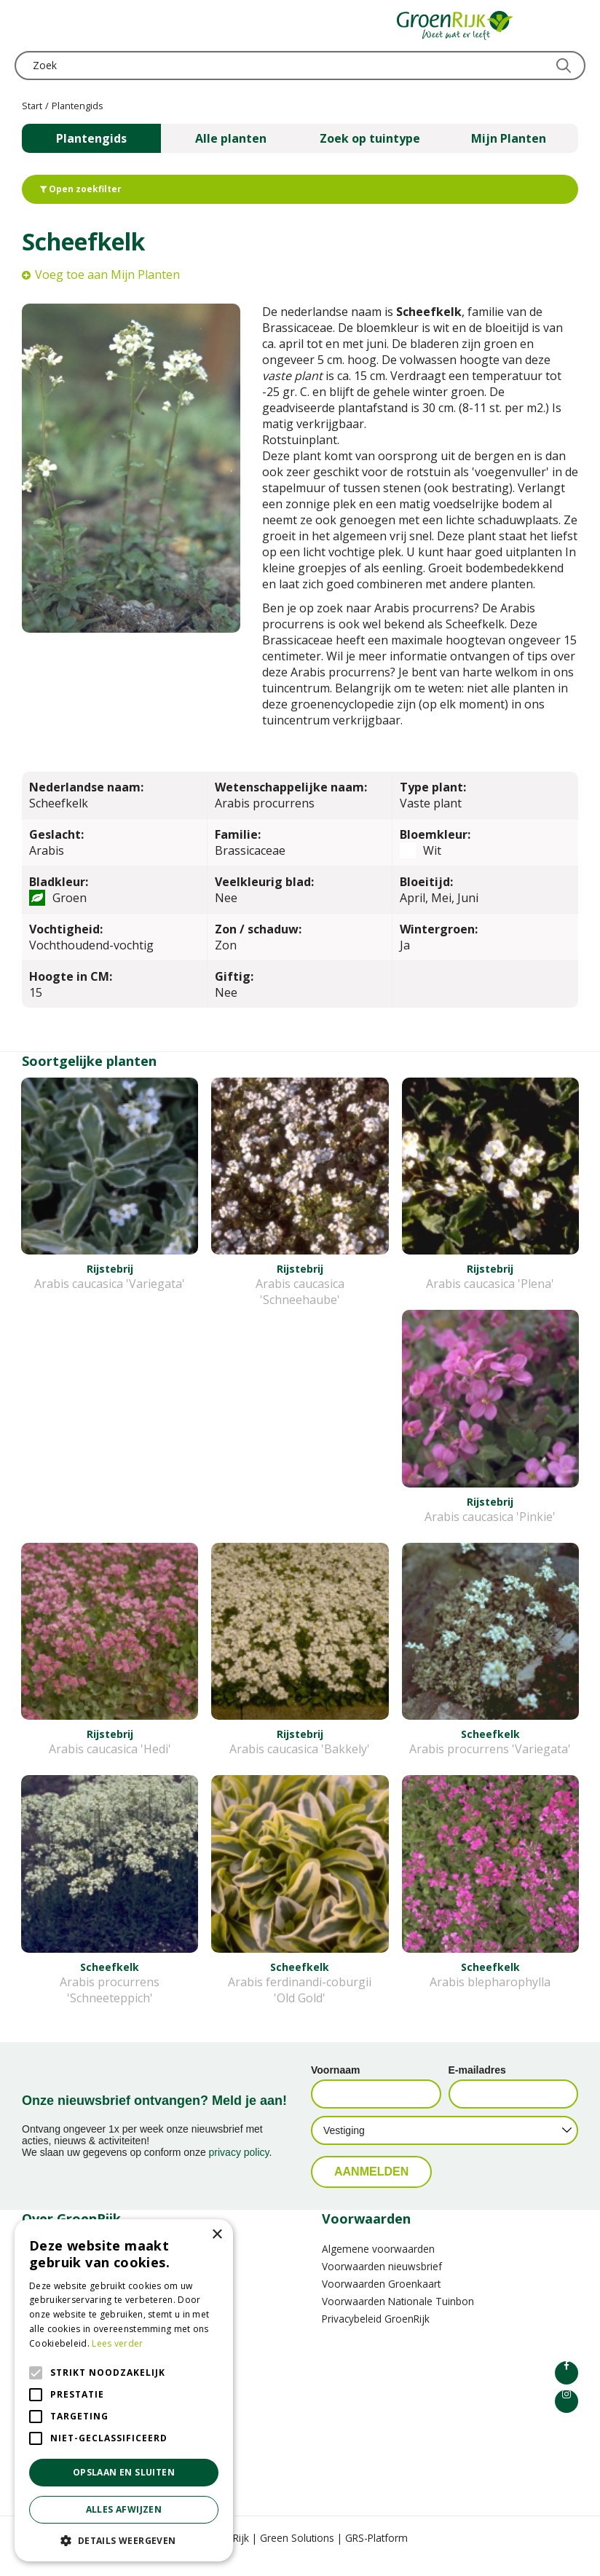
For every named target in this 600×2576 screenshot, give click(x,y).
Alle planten (231, 138)
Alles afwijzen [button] (124, 2509)
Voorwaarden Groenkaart (381, 2300)
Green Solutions (297, 2554)
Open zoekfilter (81, 189)
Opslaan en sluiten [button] (124, 2472)
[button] (123, 2540)
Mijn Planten (508, 138)
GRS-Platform (376, 2554)
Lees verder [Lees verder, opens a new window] (117, 2343)
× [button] (216, 2234)
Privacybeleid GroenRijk (376, 2335)
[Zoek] (300, 65)
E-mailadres (477, 2086)
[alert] (124, 2390)
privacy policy (239, 2168)
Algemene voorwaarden (378, 2265)
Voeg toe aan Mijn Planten (107, 274)
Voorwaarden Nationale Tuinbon (398, 2317)
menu (25, 25)
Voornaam (335, 2086)
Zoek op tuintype (370, 138)
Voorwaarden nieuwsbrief (382, 2282)
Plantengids (91, 138)
